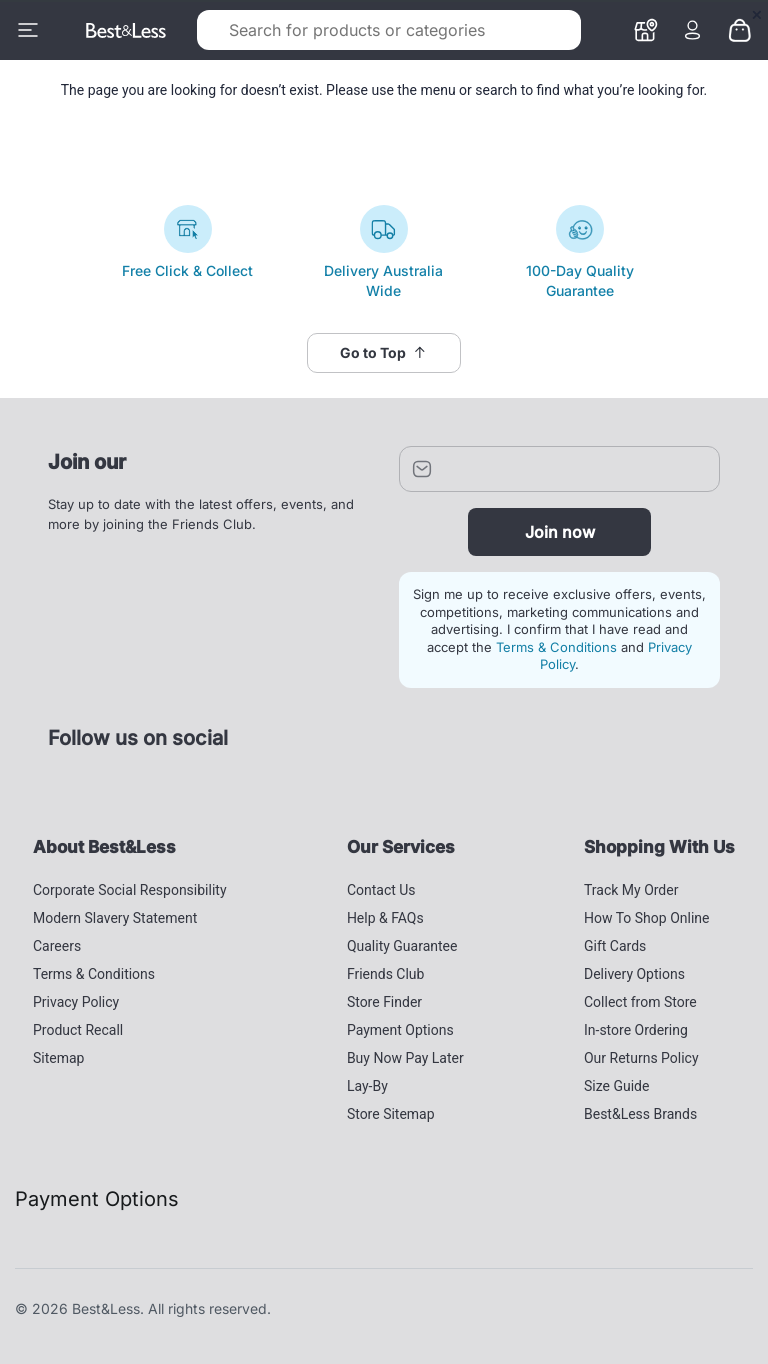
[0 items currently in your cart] (740, 29)
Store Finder (384, 1002)
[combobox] (357, 30)
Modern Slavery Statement (115, 918)
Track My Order (631, 890)
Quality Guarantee (402, 946)
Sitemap (58, 1058)
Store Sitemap (391, 1114)
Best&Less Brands (640, 1114)
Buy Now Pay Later (405, 1058)
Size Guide (616, 1086)
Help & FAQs (385, 918)
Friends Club (386, 974)
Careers (57, 946)
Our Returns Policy (641, 1058)
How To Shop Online (647, 918)
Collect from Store (640, 1002)
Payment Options (400, 1030)
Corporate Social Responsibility (130, 890)
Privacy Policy (76, 1002)
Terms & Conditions (556, 647)
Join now (560, 532)
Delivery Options (634, 974)
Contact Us (381, 890)
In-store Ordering (636, 1030)
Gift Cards (615, 946)
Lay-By (367, 1086)
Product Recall (78, 1030)
